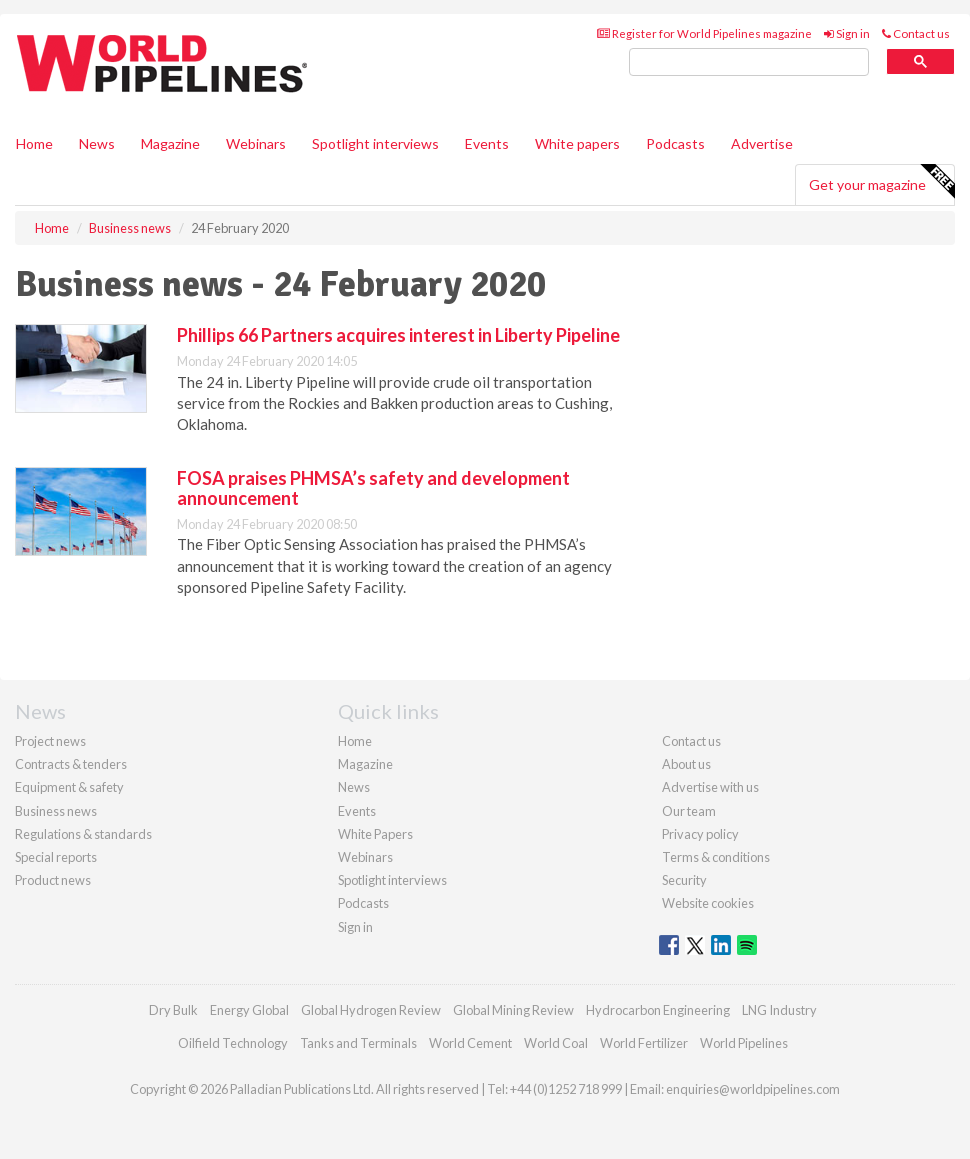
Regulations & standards (83, 834)
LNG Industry (779, 1010)
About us (686, 764)
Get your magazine (881, 182)
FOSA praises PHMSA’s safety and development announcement (373, 488)
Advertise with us (710, 787)
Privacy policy (700, 834)
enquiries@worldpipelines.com (753, 1089)
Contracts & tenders (71, 764)
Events (487, 143)
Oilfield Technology (233, 1043)
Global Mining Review (513, 1010)
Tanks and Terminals (358, 1043)
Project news (50, 741)
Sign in (847, 33)
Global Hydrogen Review (371, 1010)
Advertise (762, 143)
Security (684, 880)
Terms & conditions (716, 857)
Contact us (916, 33)
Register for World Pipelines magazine (704, 33)
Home (34, 143)
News (354, 787)
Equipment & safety (69, 787)
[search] (749, 62)
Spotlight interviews (375, 143)
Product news (53, 880)
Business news (56, 811)
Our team (689, 811)
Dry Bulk (173, 1010)
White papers (577, 143)
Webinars (256, 143)
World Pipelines (744, 1043)
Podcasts (675, 143)
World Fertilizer (644, 1043)
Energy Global (249, 1010)
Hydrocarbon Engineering (658, 1010)
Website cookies (708, 903)
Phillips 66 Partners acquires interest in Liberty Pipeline (398, 335)
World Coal (556, 1043)
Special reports (56, 857)
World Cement (470, 1043)
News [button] (97, 143)
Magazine (170, 143)
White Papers (375, 834)
